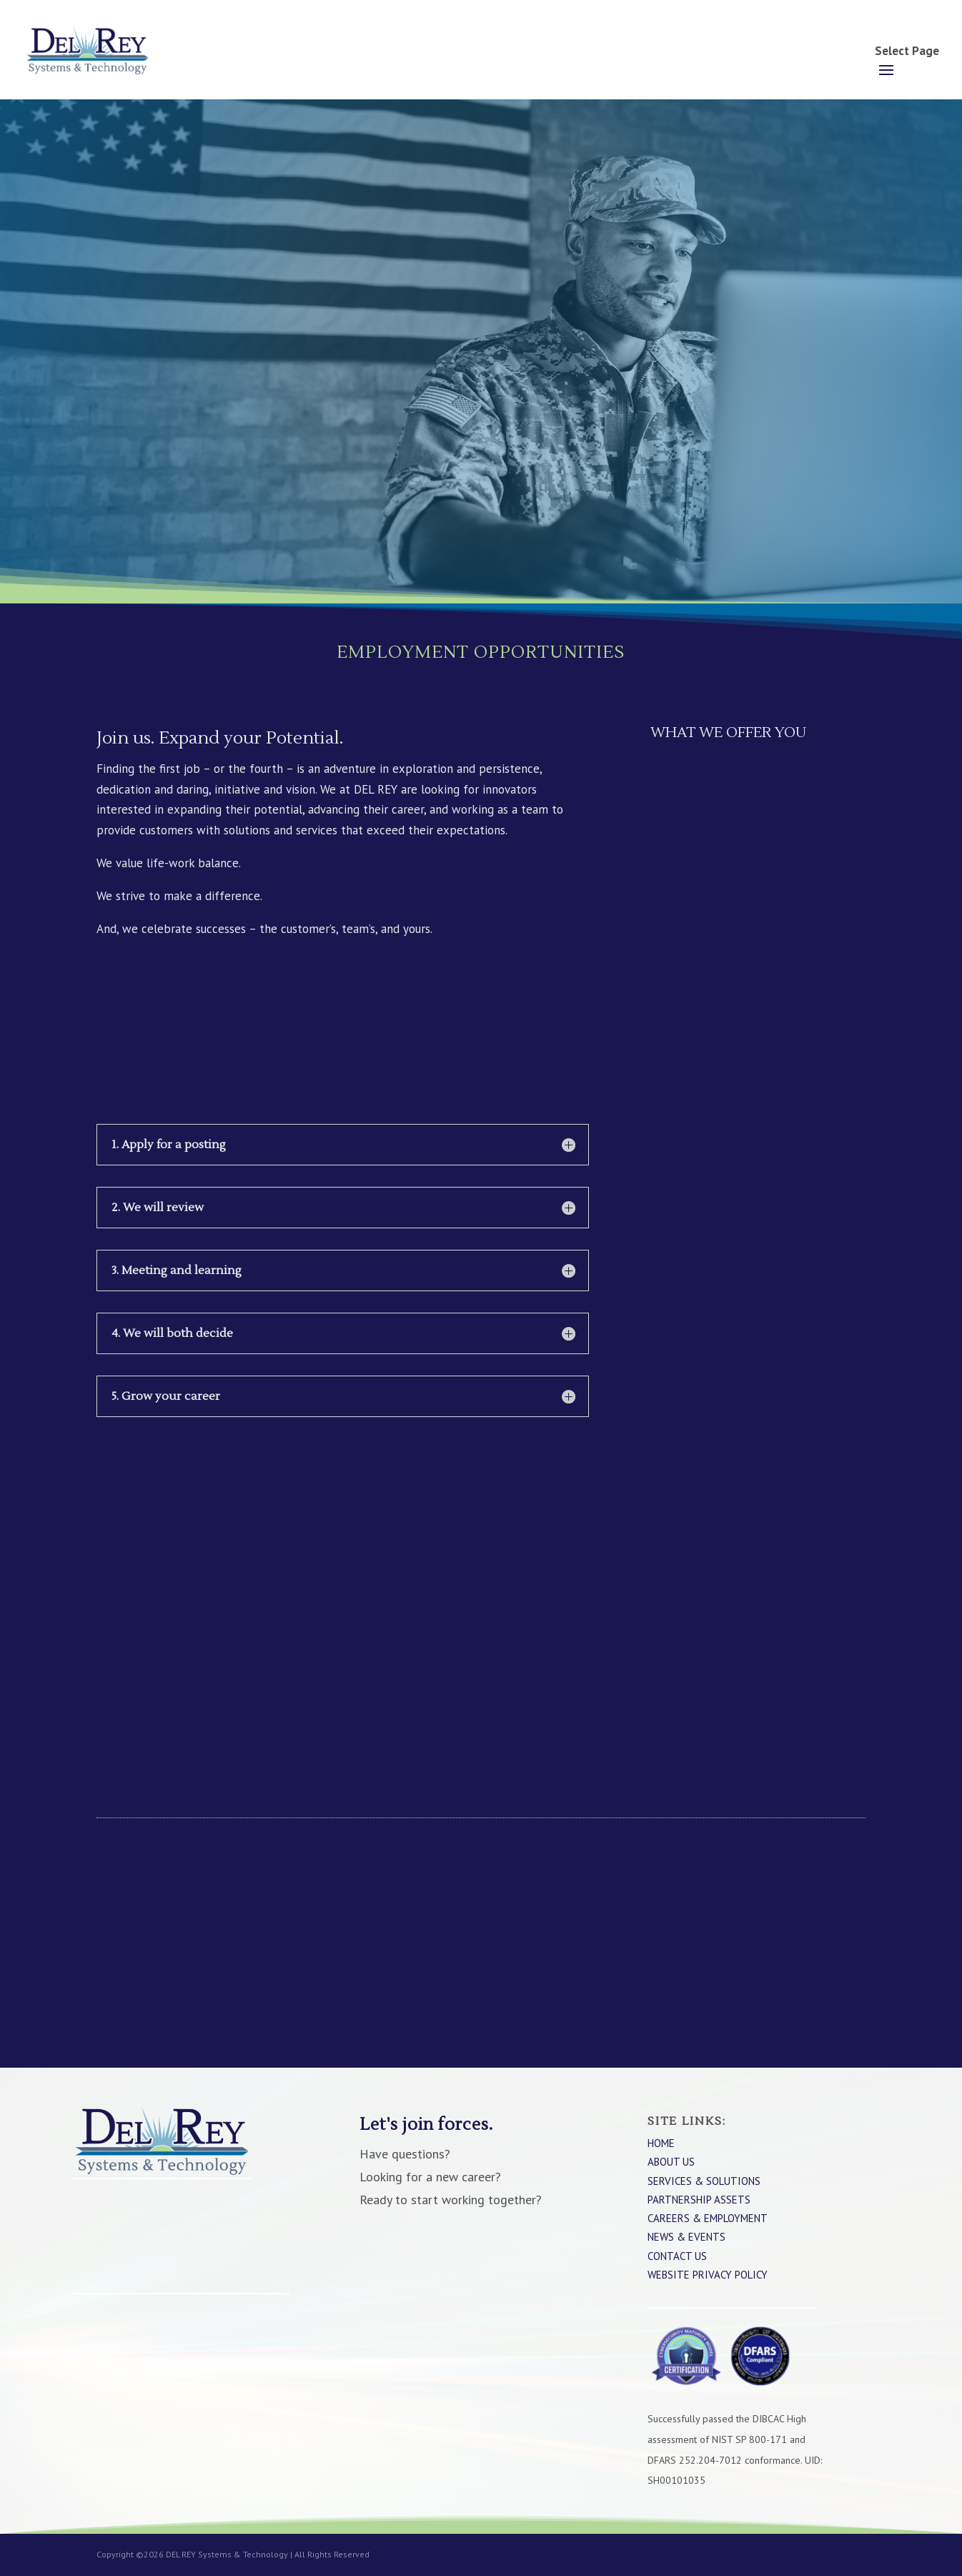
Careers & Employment (708, 2218)
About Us (671, 2161)
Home (661, 2143)
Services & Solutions (704, 2181)
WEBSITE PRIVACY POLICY (708, 2274)
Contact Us (677, 2256)
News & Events (686, 2237)
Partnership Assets (699, 2199)
